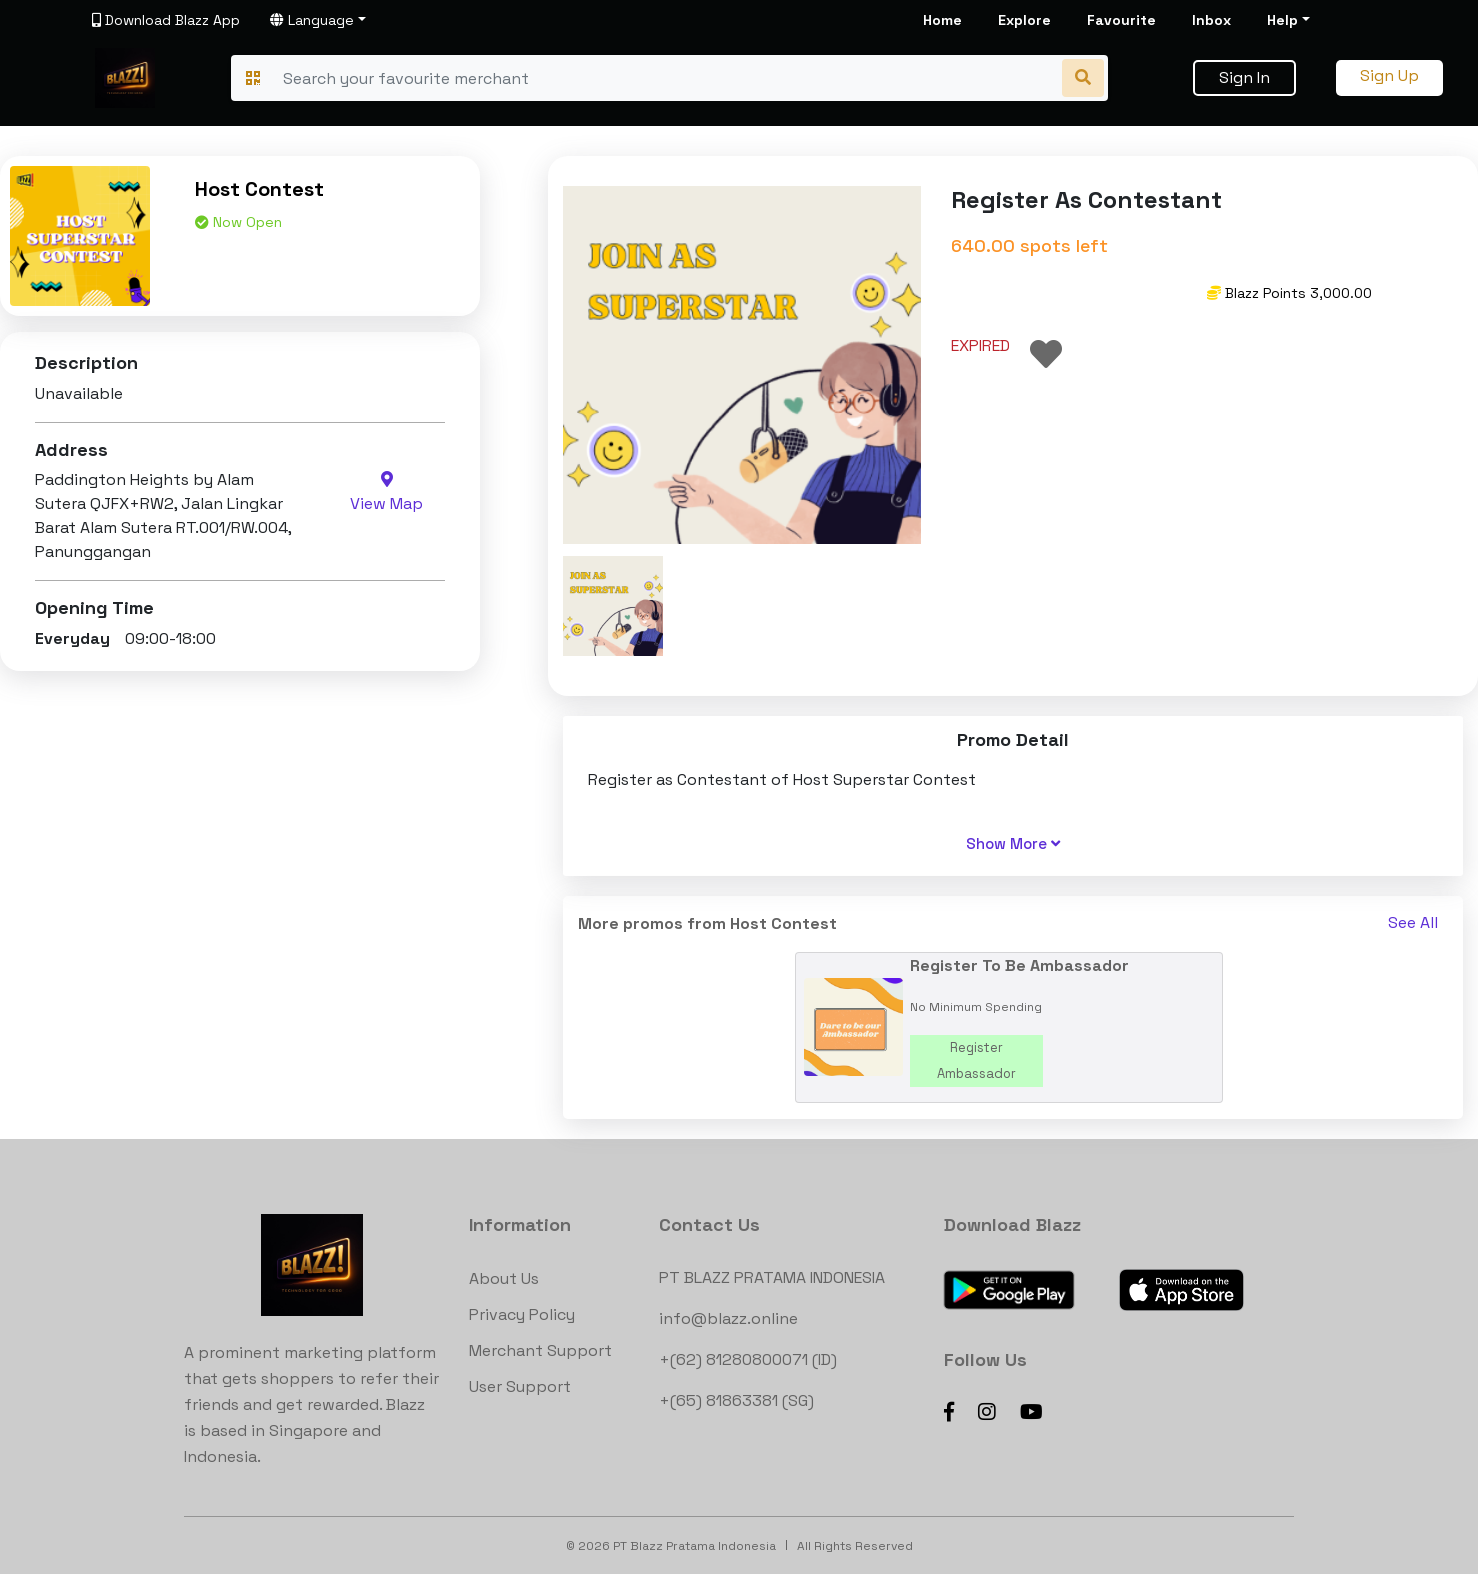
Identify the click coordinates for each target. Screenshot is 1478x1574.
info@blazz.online (728, 1318)
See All (1413, 922)
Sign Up (1389, 75)
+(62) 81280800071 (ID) (748, 1359)
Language (312, 20)
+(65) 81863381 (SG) (736, 1400)
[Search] (666, 78)
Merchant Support (540, 1350)
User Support (520, 1386)
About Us (504, 1278)
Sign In (1244, 77)
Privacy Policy (522, 1314)
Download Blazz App (166, 20)
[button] (613, 606)
